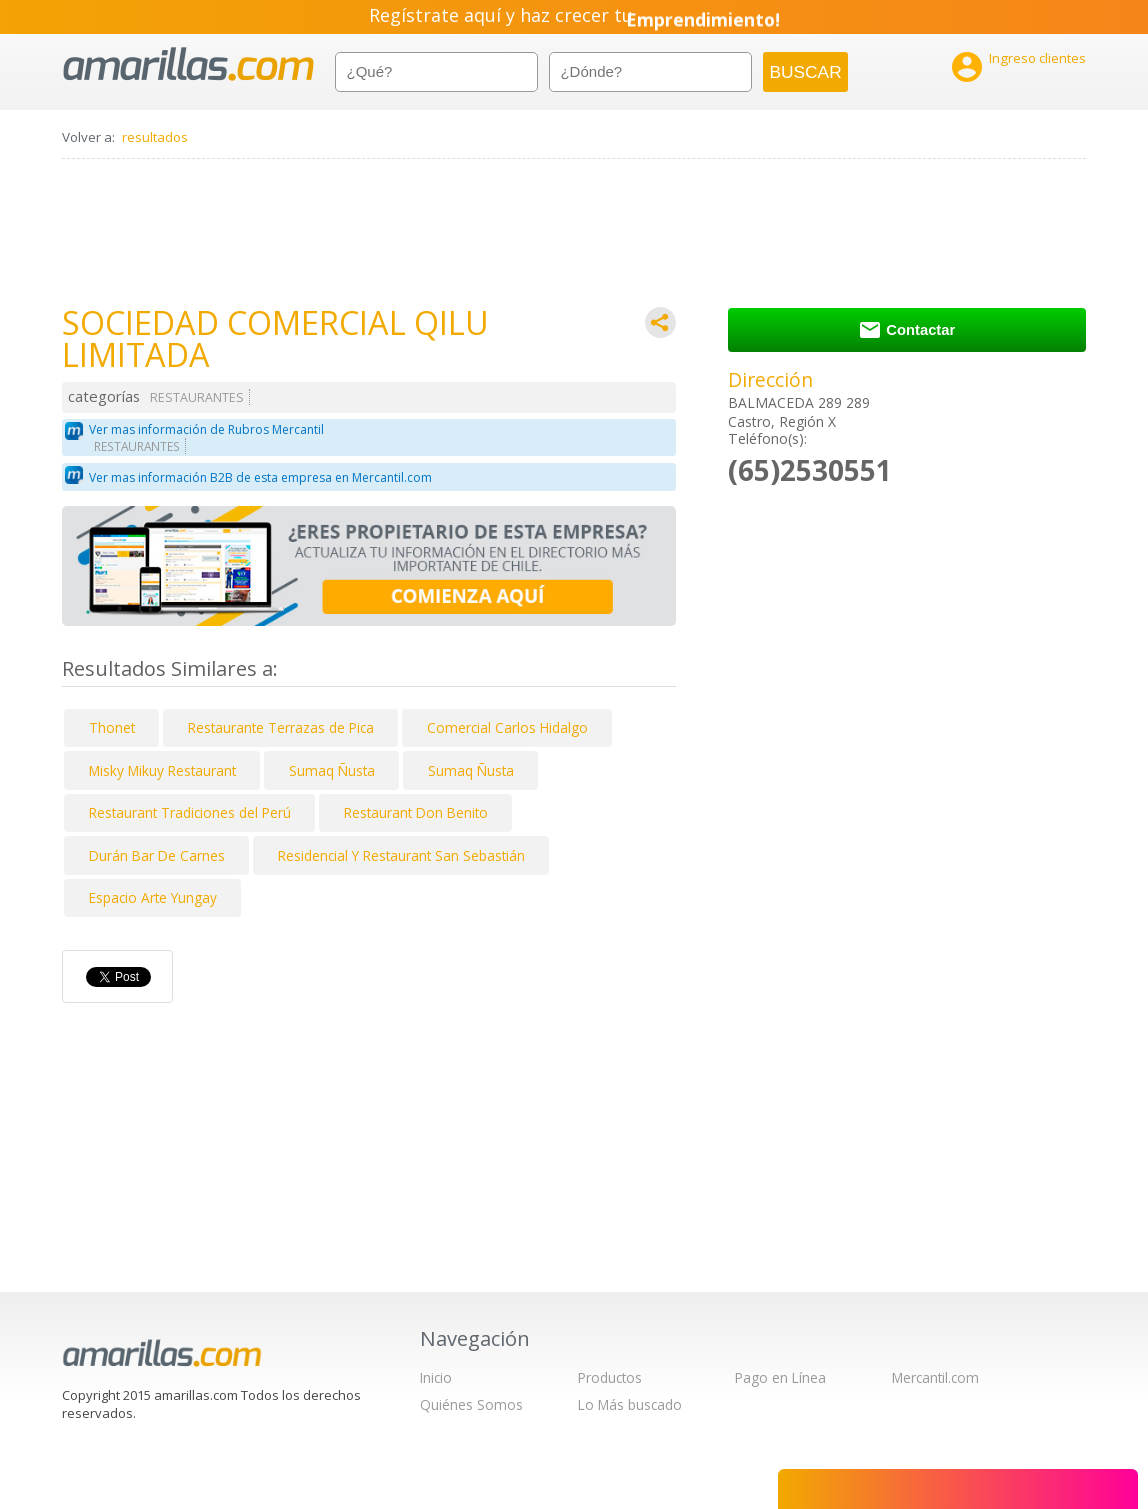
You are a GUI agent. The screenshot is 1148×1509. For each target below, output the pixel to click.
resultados (155, 137)
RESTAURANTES (197, 397)
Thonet (112, 727)
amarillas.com (188, 64)
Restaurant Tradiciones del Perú (190, 812)
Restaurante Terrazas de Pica (281, 727)
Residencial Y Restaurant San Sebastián (401, 855)
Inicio (436, 1377)
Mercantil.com (935, 1377)
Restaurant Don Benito (416, 812)
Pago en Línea (780, 1377)
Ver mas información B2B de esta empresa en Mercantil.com (260, 477)
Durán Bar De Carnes (157, 855)
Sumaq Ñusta (332, 770)
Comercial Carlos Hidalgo (507, 727)
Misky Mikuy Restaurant (162, 770)
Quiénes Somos (471, 1404)
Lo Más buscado (630, 1404)
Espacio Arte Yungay (153, 897)
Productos (610, 1377)
